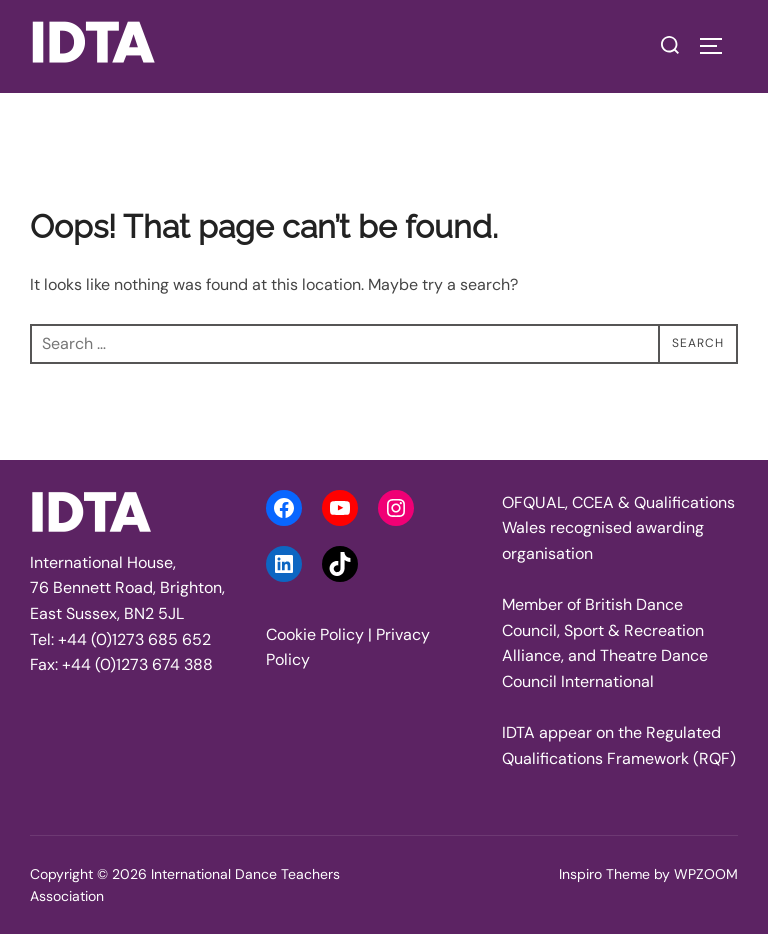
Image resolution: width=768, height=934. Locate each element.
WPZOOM (706, 874)
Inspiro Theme (604, 874)
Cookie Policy (315, 634)
